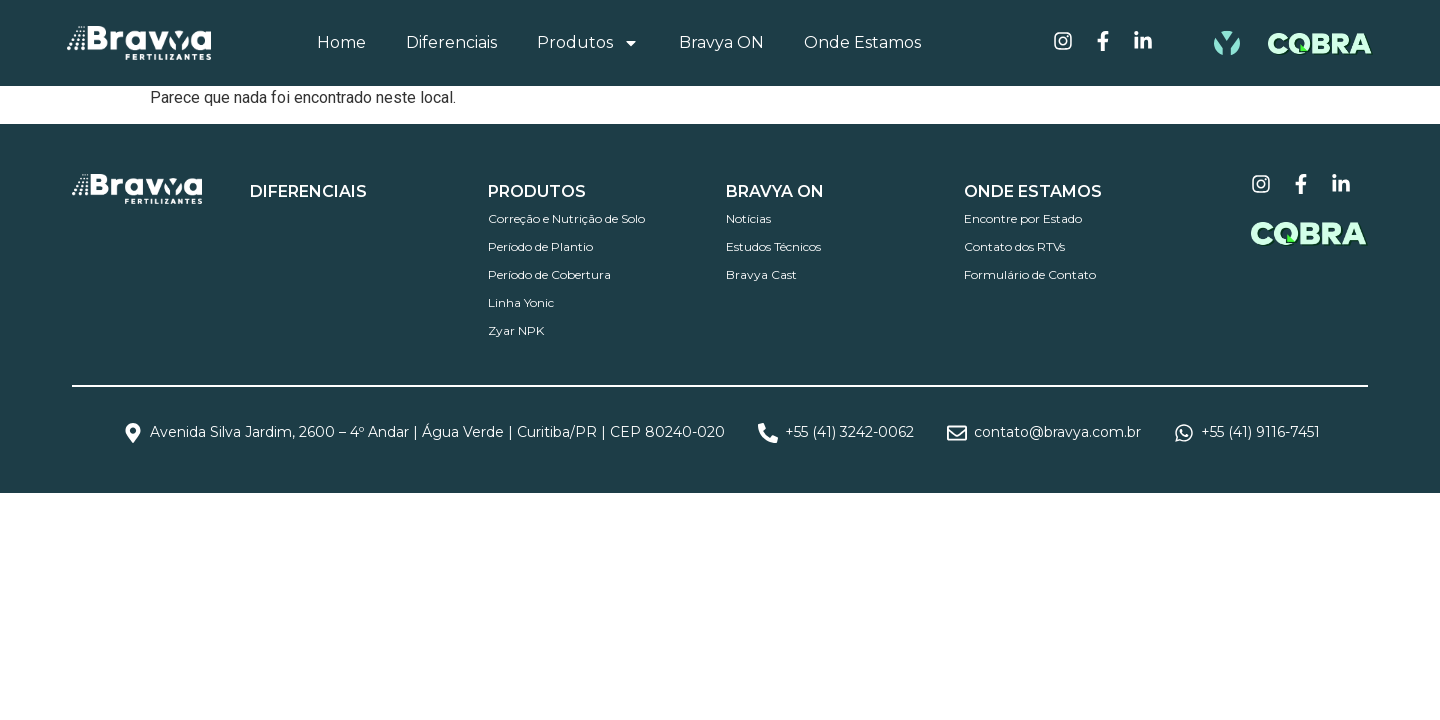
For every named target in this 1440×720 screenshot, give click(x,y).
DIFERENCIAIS (308, 191)
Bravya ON (721, 42)
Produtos (588, 43)
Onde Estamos (862, 42)
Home (341, 42)
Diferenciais (451, 42)
